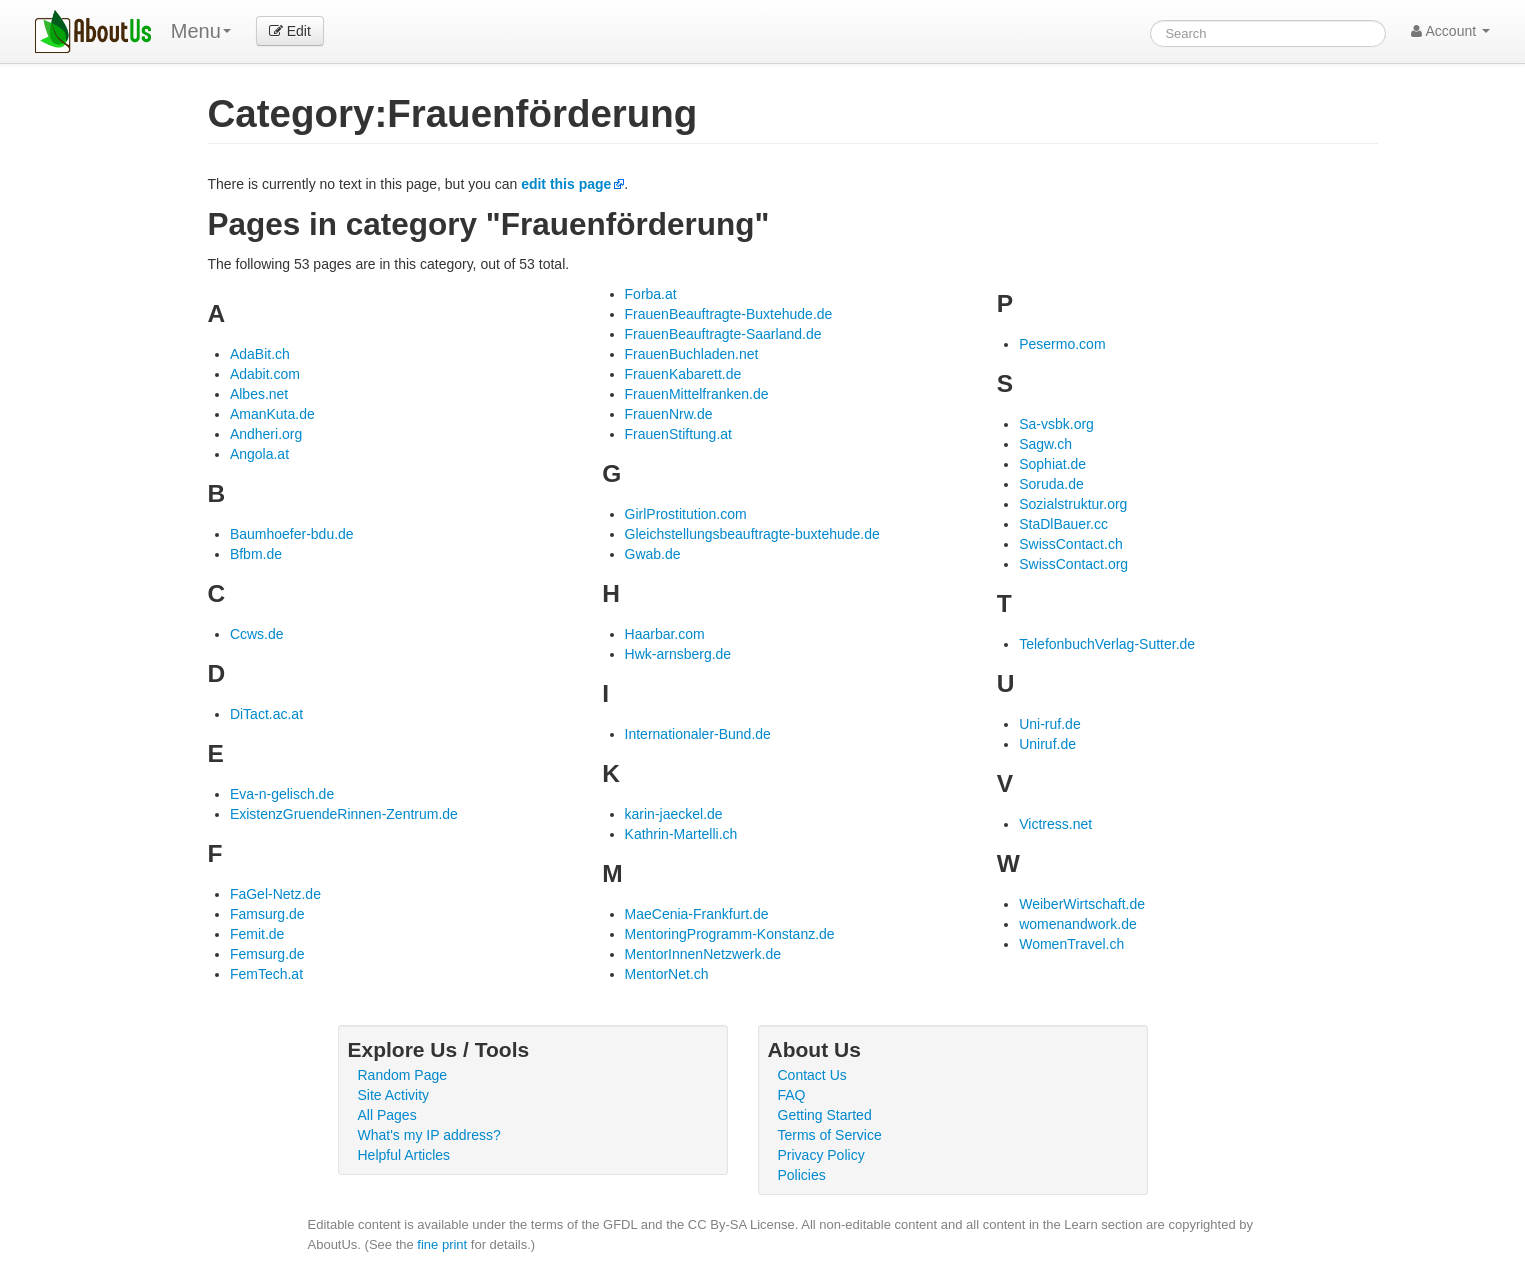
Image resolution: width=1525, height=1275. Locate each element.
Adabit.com (265, 374)
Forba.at (651, 294)
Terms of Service (830, 1135)
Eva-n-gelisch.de (282, 794)
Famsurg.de (267, 914)
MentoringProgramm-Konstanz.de (730, 934)
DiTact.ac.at (266, 714)
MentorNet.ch (667, 974)
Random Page (403, 1075)
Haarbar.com (665, 634)
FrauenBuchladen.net (692, 354)
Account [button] (1450, 31)
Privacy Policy (821, 1155)
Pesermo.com (1062, 344)
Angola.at (259, 454)
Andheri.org (266, 434)
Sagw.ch (1045, 444)
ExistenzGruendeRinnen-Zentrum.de (344, 814)
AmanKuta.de (272, 414)
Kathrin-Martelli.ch (681, 834)
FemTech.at (266, 974)
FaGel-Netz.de (275, 894)
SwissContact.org (1073, 564)
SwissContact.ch (1070, 544)
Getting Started (825, 1115)
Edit (290, 31)
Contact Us (812, 1075)
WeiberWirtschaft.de (1082, 904)
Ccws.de (257, 634)
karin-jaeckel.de (674, 814)
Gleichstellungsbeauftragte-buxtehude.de (752, 534)
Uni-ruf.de (1049, 724)
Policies (802, 1175)
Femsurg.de (267, 954)
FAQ (792, 1095)
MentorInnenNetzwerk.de (703, 954)
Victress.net (1055, 824)
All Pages (387, 1115)
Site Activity (394, 1095)
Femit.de (257, 934)
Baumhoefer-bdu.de (292, 534)
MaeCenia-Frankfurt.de (697, 914)
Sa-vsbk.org (1056, 424)
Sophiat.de (1052, 464)
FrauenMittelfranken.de (697, 394)
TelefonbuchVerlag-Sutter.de (1107, 644)
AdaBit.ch (260, 354)
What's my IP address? (429, 1135)
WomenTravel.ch (1071, 944)
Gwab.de (653, 554)
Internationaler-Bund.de (698, 734)
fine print (442, 1244)
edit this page (566, 184)
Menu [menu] (201, 31)
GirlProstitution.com (686, 514)
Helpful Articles (404, 1155)
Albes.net (259, 394)
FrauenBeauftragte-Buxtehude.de (729, 314)
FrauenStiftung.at (678, 434)
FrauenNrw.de (669, 414)
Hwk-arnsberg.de (678, 654)
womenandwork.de (1078, 924)
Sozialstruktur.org (1073, 504)
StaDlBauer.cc (1063, 524)
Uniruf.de (1047, 744)
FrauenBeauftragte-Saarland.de (723, 334)
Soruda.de (1051, 484)
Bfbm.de (256, 554)
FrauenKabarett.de (683, 374)
